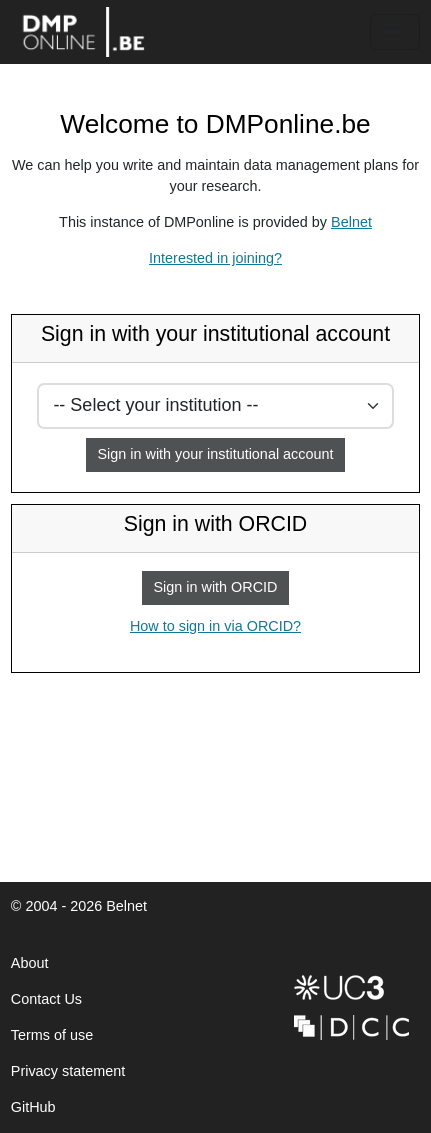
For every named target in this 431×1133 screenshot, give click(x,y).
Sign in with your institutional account (216, 454)
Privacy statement (68, 1071)
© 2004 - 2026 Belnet (79, 911)
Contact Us (46, 999)
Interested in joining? (215, 258)
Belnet (351, 222)
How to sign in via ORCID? (210, 630)
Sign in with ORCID (216, 587)
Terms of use (52, 1035)
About (30, 963)
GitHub (33, 1112)
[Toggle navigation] (395, 32)
